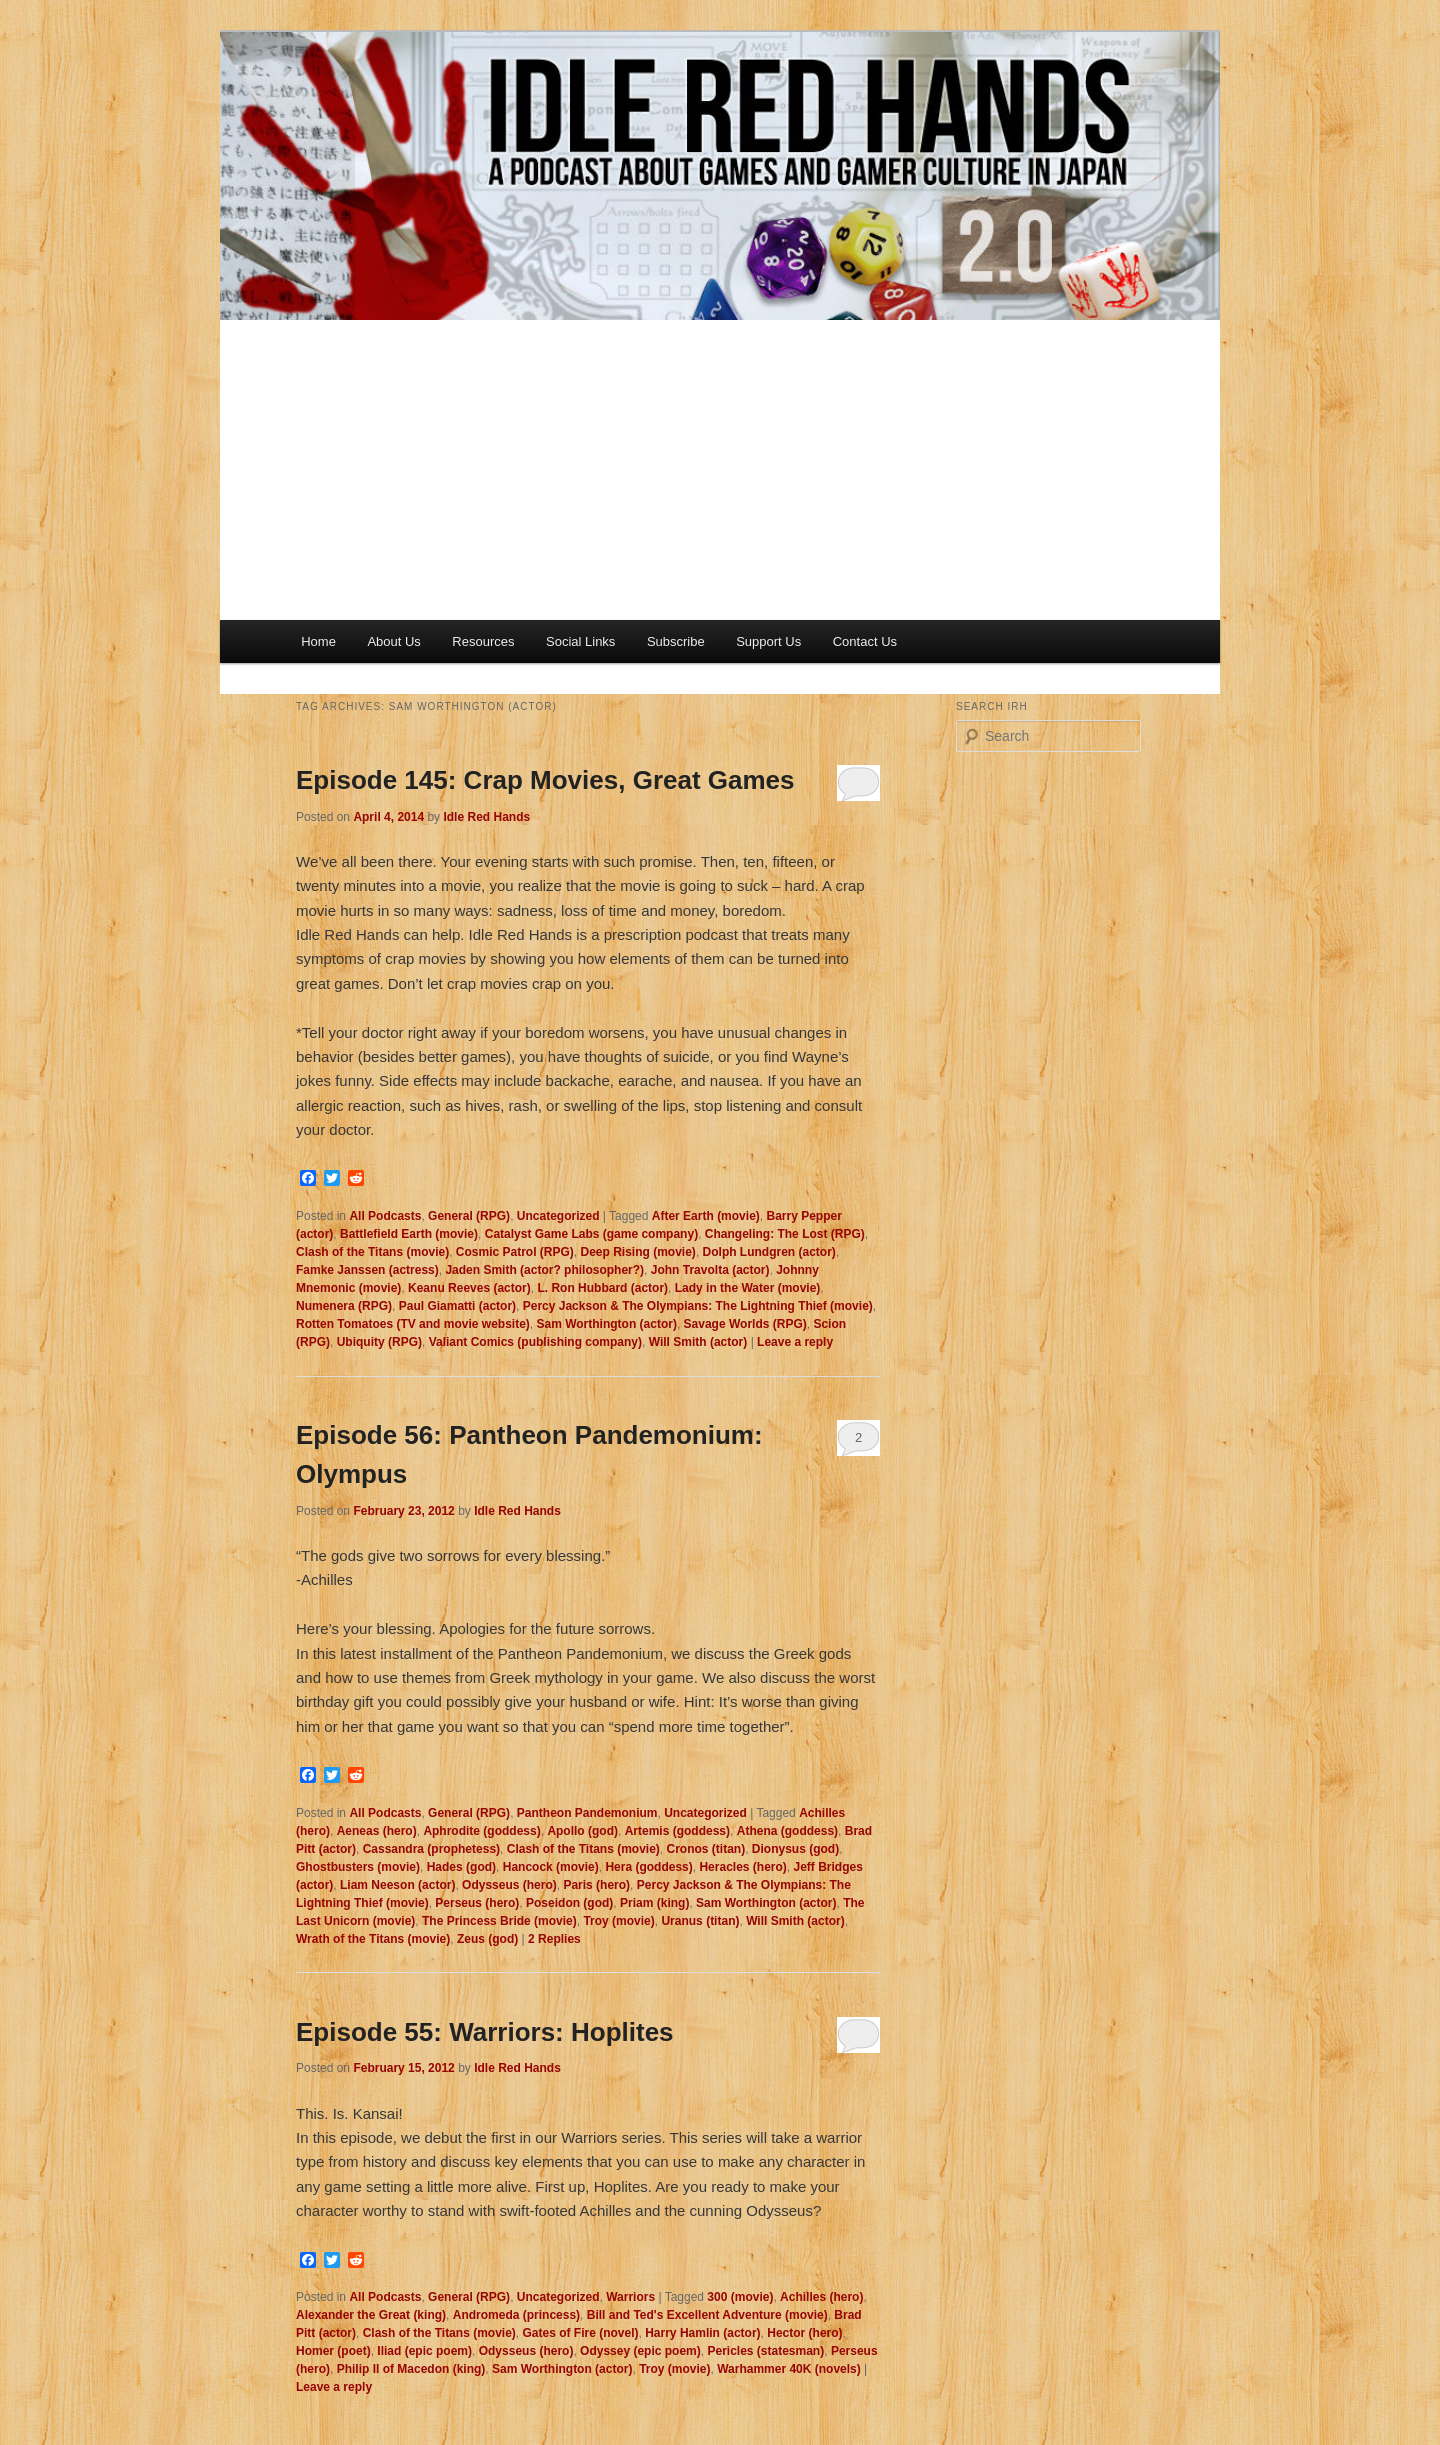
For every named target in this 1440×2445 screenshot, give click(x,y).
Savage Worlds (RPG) (745, 1324)
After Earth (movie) (706, 1216)
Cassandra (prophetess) (431, 1849)
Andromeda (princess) (516, 2315)
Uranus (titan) (700, 1921)
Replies (554, 1939)
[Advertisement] (720, 470)
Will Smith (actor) (698, 1342)
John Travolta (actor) (710, 1270)
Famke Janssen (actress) (367, 1270)
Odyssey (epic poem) (640, 2351)
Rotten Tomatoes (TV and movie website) (413, 1324)
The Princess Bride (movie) (499, 1921)
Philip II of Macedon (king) (411, 2369)
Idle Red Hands (486, 817)
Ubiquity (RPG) (379, 1342)
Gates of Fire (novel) (580, 2333)
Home (318, 641)
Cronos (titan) (706, 1849)
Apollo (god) (582, 1831)
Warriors (630, 2297)
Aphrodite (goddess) (481, 1831)
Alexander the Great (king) (371, 2315)
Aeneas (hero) (377, 1831)
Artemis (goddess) (677, 1831)
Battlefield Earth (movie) (409, 1234)
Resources (483, 641)
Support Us (768, 641)
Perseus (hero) (477, 1903)
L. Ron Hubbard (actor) (602, 1288)
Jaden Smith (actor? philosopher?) (544, 1270)
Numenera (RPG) (344, 1306)
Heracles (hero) (742, 1867)
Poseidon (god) (569, 1903)
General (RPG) (469, 1216)
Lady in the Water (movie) (748, 1288)
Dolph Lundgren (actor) (769, 1252)
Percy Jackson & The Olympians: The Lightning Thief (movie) (698, 1306)
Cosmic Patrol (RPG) (515, 1252)
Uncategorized (558, 1216)
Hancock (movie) (551, 1867)
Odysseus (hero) (509, 1885)
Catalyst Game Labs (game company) (591, 1234)
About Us (393, 641)
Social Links (580, 641)
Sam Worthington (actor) (606, 1324)
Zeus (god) (487, 1939)
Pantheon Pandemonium (587, 1813)
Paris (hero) (596, 1885)
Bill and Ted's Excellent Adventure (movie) (707, 2315)
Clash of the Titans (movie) (372, 1252)
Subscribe (676, 641)
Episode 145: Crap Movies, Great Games (545, 780)
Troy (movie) (618, 1921)
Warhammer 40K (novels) (789, 2369)
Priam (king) (654, 1903)
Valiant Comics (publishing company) (535, 1342)
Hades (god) (461, 1867)
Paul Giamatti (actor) (457, 1306)
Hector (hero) (804, 2333)
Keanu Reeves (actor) (469, 1288)
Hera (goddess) (648, 1867)
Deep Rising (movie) (638, 1252)
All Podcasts (385, 1216)
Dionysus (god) (795, 1849)
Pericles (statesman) (765, 2351)
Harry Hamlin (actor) (702, 2333)
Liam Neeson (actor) (397, 1885)
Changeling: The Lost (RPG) (785, 1234)
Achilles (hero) (821, 2297)
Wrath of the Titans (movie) (373, 1939)
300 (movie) (740, 2297)
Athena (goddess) (787, 1831)
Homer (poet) (333, 2351)
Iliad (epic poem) (424, 2351)
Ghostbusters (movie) (358, 1867)
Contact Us (865, 641)
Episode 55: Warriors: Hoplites (485, 2032)
